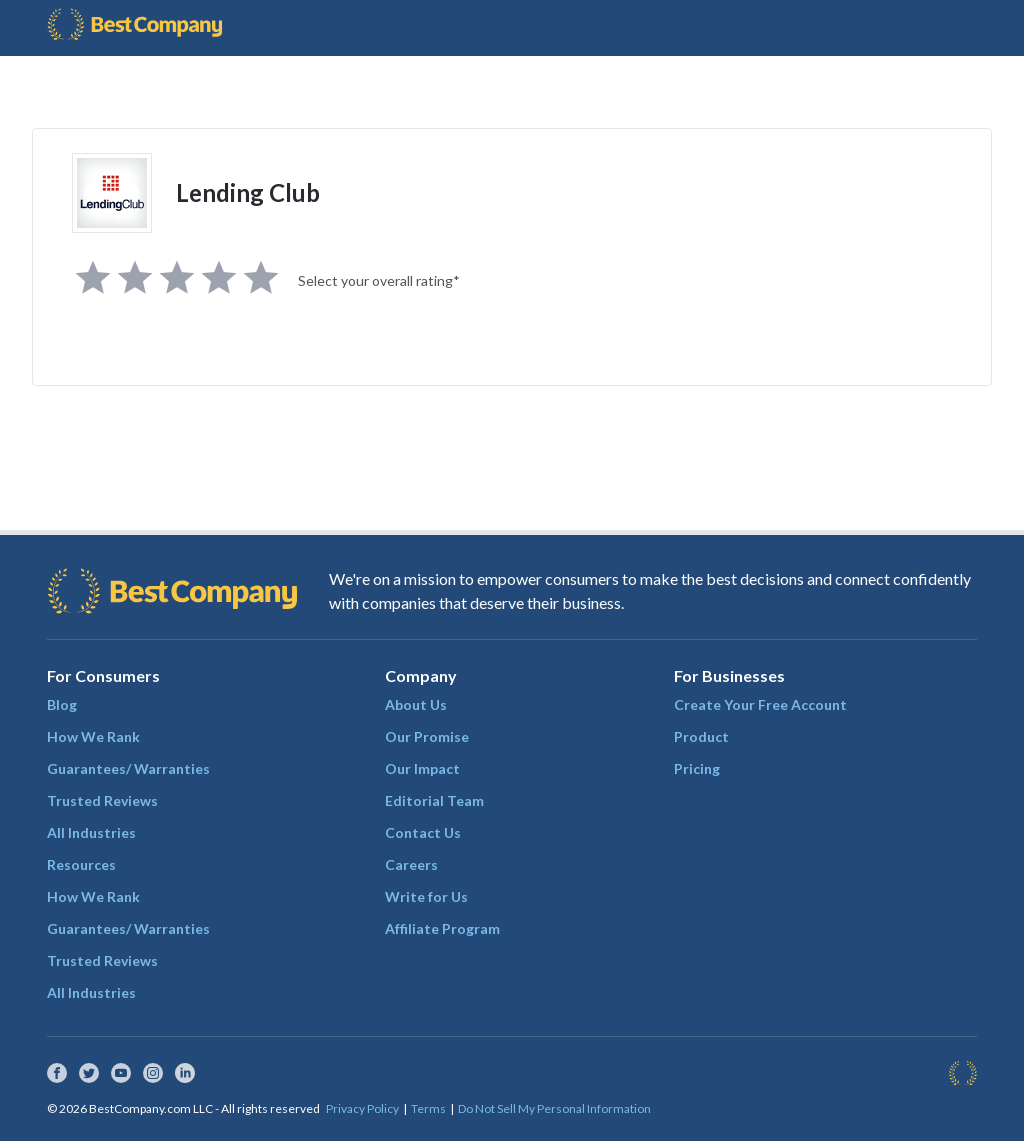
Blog (62, 704)
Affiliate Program (442, 928)
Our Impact (422, 768)
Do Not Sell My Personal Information (554, 1108)
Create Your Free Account (760, 704)
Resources (81, 864)
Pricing (697, 768)
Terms (428, 1108)
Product (701, 736)
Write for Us (426, 896)
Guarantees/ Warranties (128, 768)
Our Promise (427, 736)
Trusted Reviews (102, 800)
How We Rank (93, 736)
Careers (411, 864)
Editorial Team (434, 800)
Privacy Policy (362, 1108)
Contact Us (423, 832)
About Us (416, 704)
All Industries (91, 832)
